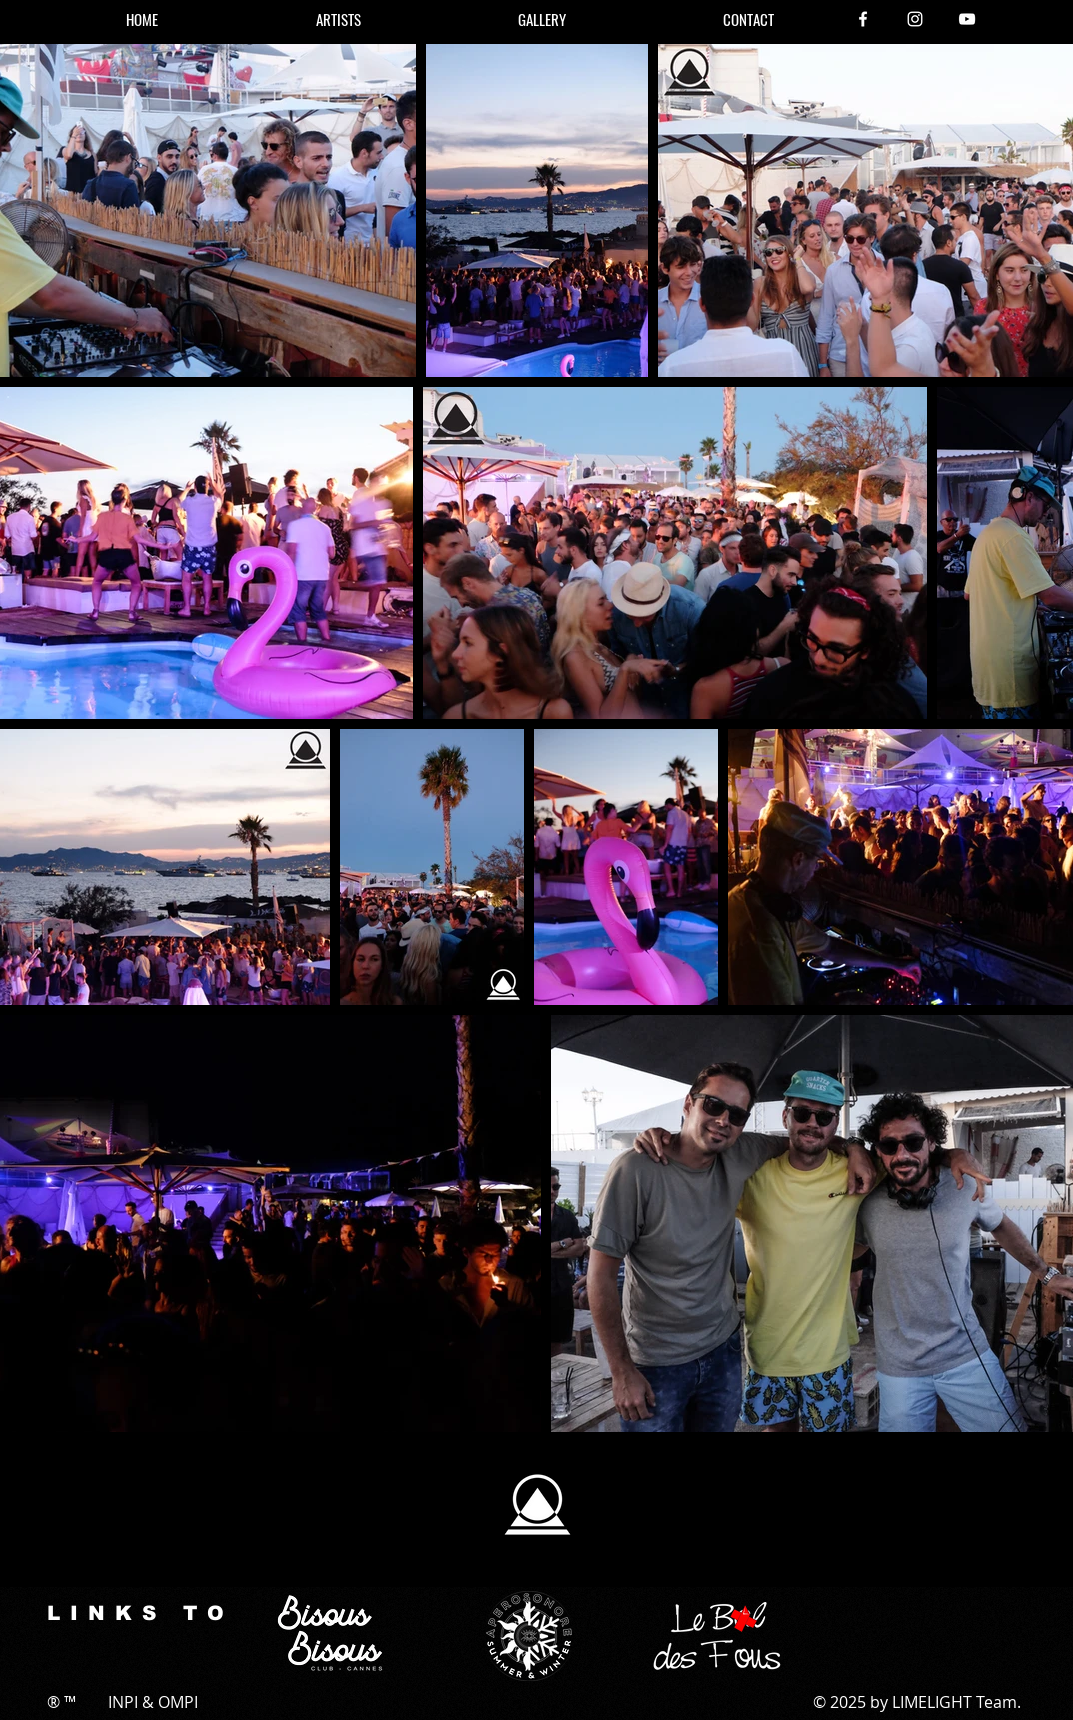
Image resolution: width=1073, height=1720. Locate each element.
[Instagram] (915, 19)
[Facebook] (863, 19)
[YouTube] (967, 19)
